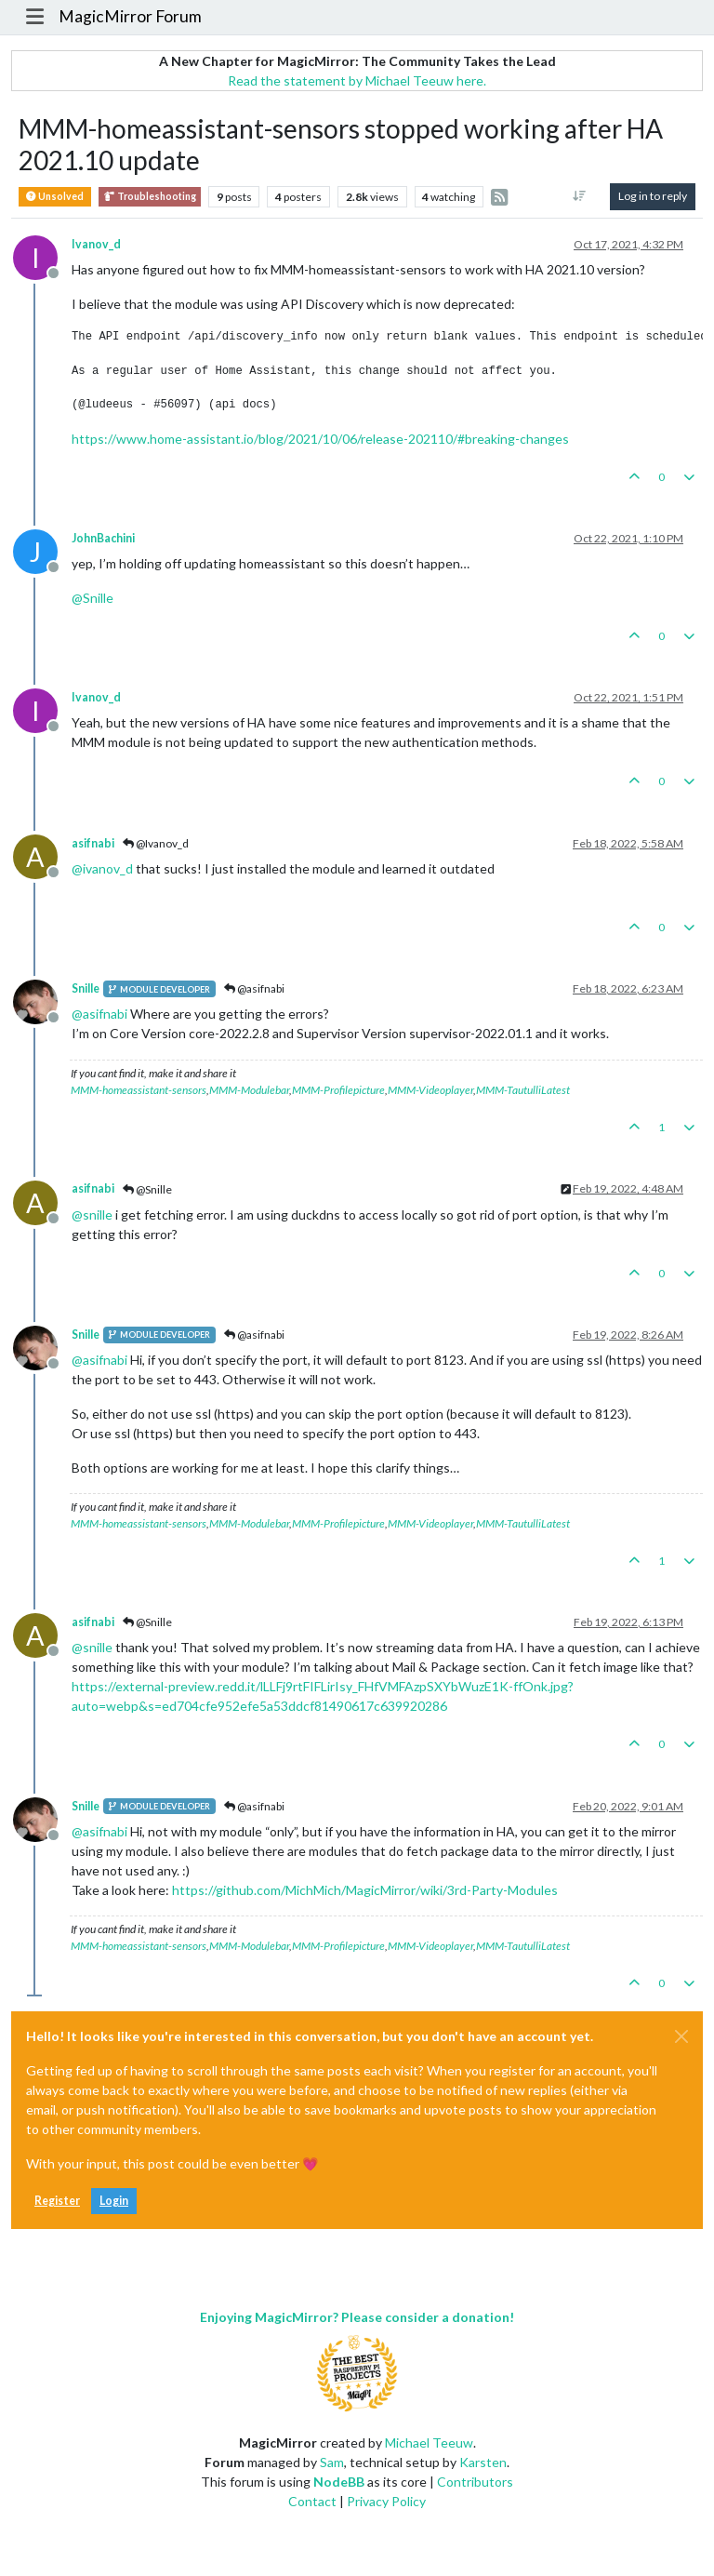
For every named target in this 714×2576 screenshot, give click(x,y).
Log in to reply (652, 196)
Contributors (475, 2481)
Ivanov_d (96, 244)
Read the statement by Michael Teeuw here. (357, 80)
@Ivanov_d (156, 843)
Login (113, 2201)
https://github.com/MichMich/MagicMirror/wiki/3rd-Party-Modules (365, 1890)
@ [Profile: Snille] (92, 598)
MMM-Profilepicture (338, 1090)
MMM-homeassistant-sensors (138, 1090)
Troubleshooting (149, 197)
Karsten (483, 2462)
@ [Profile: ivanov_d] (102, 868)
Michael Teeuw (429, 2442)
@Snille (147, 1189)
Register (57, 2201)
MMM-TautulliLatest (523, 1090)
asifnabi (93, 843)
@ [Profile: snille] (92, 1214)
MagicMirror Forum (130, 16)
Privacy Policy (386, 2501)
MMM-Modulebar (249, 1090)
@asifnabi (254, 988)
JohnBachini (103, 538)
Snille (85, 988)
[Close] (681, 2036)
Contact (312, 2501)
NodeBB (338, 2481)
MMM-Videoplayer (430, 1090)
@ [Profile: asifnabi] (99, 1013)
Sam (332, 2462)
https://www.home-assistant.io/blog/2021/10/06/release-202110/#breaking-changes (320, 439)
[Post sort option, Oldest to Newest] (579, 196)
